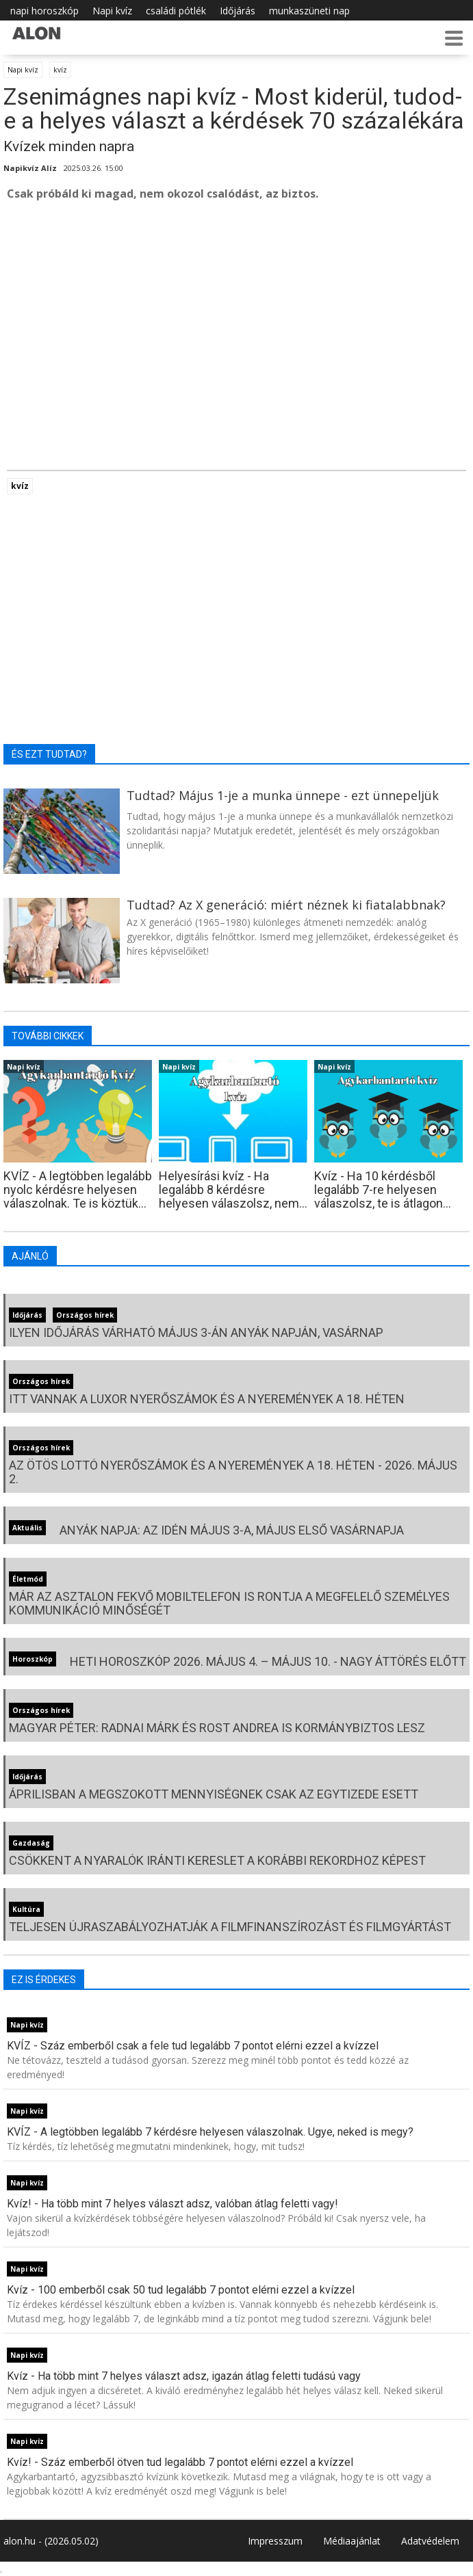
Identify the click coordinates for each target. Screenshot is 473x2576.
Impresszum (275, 2540)
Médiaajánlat (352, 2540)
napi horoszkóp (44, 10)
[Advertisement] (236, 315)
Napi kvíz (112, 10)
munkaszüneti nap (309, 10)
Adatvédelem (430, 2540)
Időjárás (237, 10)
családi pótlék (176, 10)
